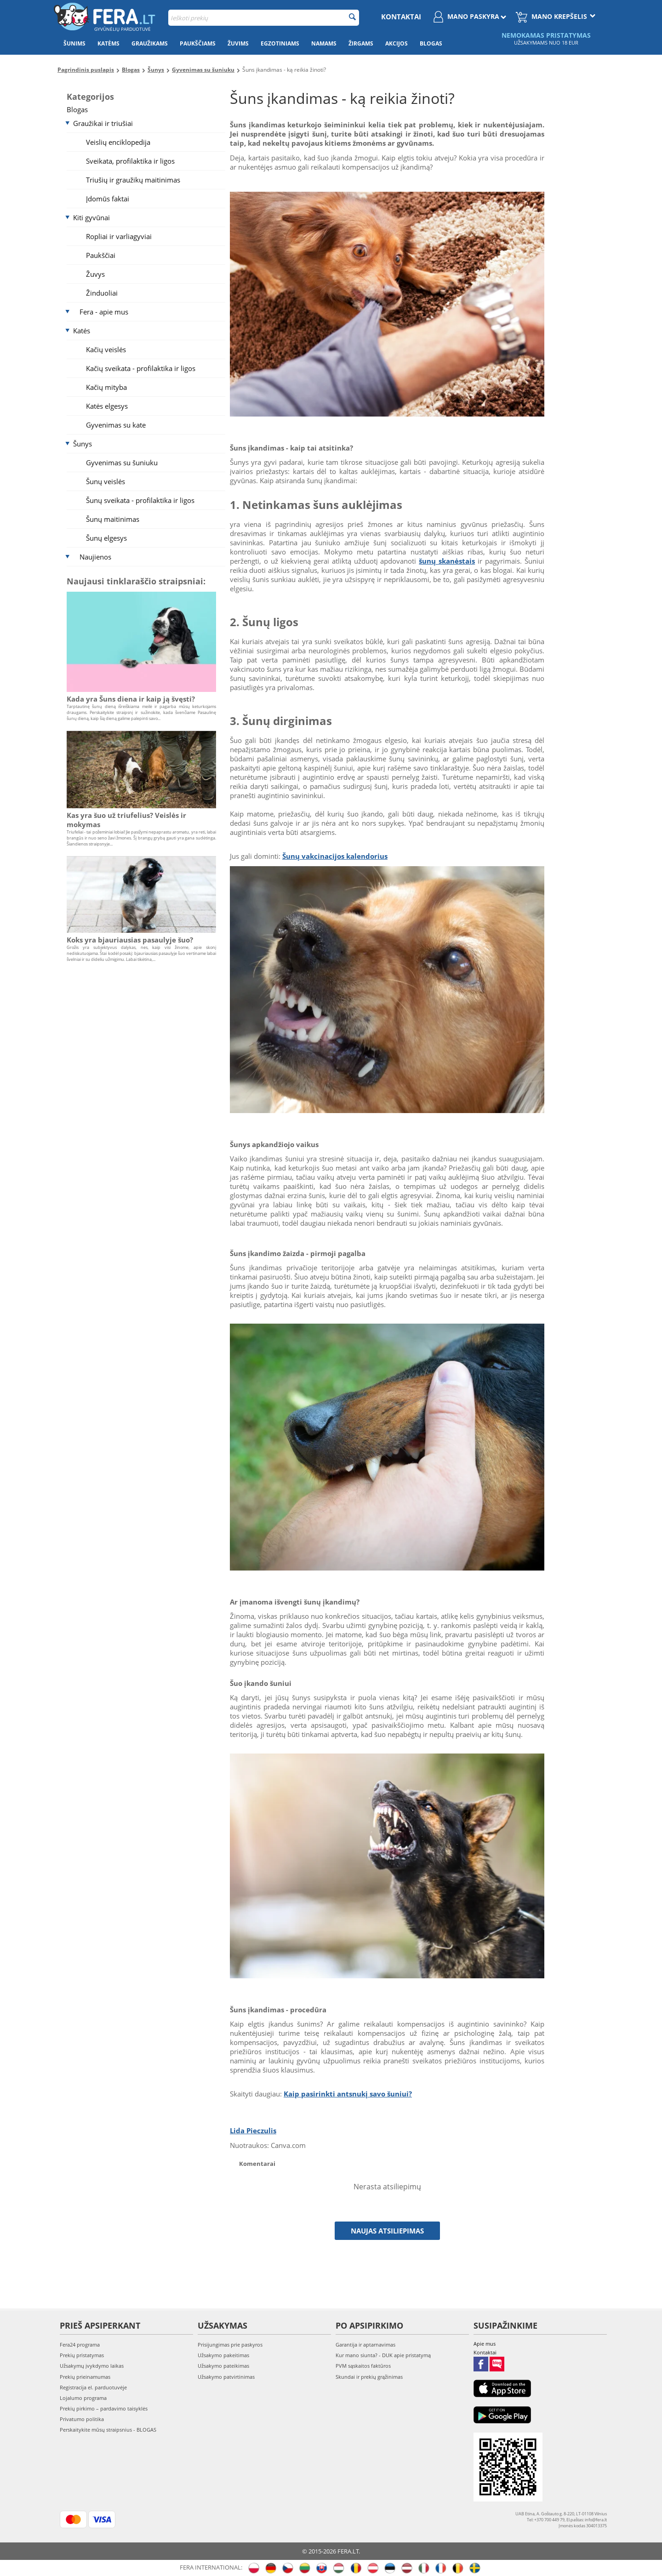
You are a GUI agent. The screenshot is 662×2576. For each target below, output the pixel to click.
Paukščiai (100, 255)
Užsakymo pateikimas (223, 2365)
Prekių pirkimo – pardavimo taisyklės (104, 2408)
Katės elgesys (107, 406)
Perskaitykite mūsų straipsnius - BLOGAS (108, 2429)
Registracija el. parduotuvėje (93, 2387)
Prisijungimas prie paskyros (230, 2344)
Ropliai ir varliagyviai (119, 236)
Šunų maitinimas (112, 519)
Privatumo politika (82, 2419)
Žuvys (95, 274)
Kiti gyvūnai (91, 217)
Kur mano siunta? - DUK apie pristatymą (383, 2355)
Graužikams (149, 43)
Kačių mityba (106, 387)
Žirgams (360, 43)
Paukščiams (198, 43)
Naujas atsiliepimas (387, 2230)
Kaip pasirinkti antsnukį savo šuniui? (348, 2093)
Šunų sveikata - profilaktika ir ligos (140, 500)
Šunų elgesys (106, 538)
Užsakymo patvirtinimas (226, 2376)
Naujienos (95, 556)
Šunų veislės (105, 481)
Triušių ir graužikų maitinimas (133, 179)
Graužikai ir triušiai (103, 123)
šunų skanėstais (447, 560)
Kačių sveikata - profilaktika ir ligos (140, 368)
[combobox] (263, 18)
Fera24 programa (80, 2344)
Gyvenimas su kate (116, 424)
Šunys (82, 443)
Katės (81, 330)
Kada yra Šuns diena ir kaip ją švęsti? (131, 698)
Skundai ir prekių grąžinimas (369, 2376)
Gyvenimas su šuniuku (122, 462)
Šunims (74, 43)
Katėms (108, 43)
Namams (324, 43)
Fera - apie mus (104, 311)
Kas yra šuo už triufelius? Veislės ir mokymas (126, 820)
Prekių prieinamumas (85, 2376)
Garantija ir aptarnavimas (365, 2344)
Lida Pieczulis (253, 2130)
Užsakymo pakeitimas (223, 2355)
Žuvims (238, 43)
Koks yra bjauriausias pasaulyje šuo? (130, 939)
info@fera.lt (596, 2520)
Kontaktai (401, 16)
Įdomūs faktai (107, 198)
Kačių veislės (106, 349)
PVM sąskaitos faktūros (363, 2365)
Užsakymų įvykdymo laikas (92, 2365)
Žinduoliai (102, 292)
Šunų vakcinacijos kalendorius (335, 856)
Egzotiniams (280, 43)
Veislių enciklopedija (118, 142)
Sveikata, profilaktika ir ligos (130, 161)
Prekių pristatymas (82, 2355)
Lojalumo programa (83, 2397)
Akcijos (396, 43)
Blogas (431, 43)
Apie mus (485, 2343)
